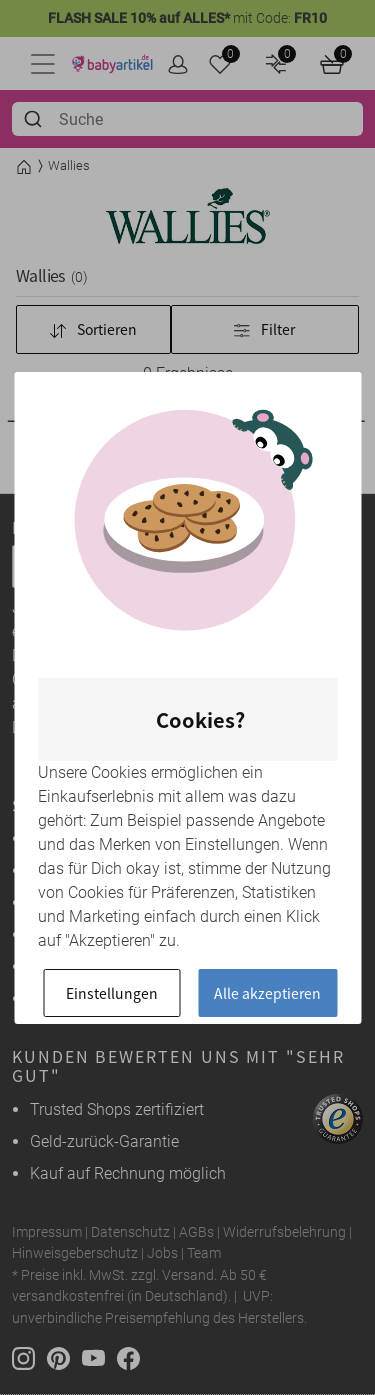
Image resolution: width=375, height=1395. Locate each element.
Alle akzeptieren (267, 993)
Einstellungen (112, 993)
